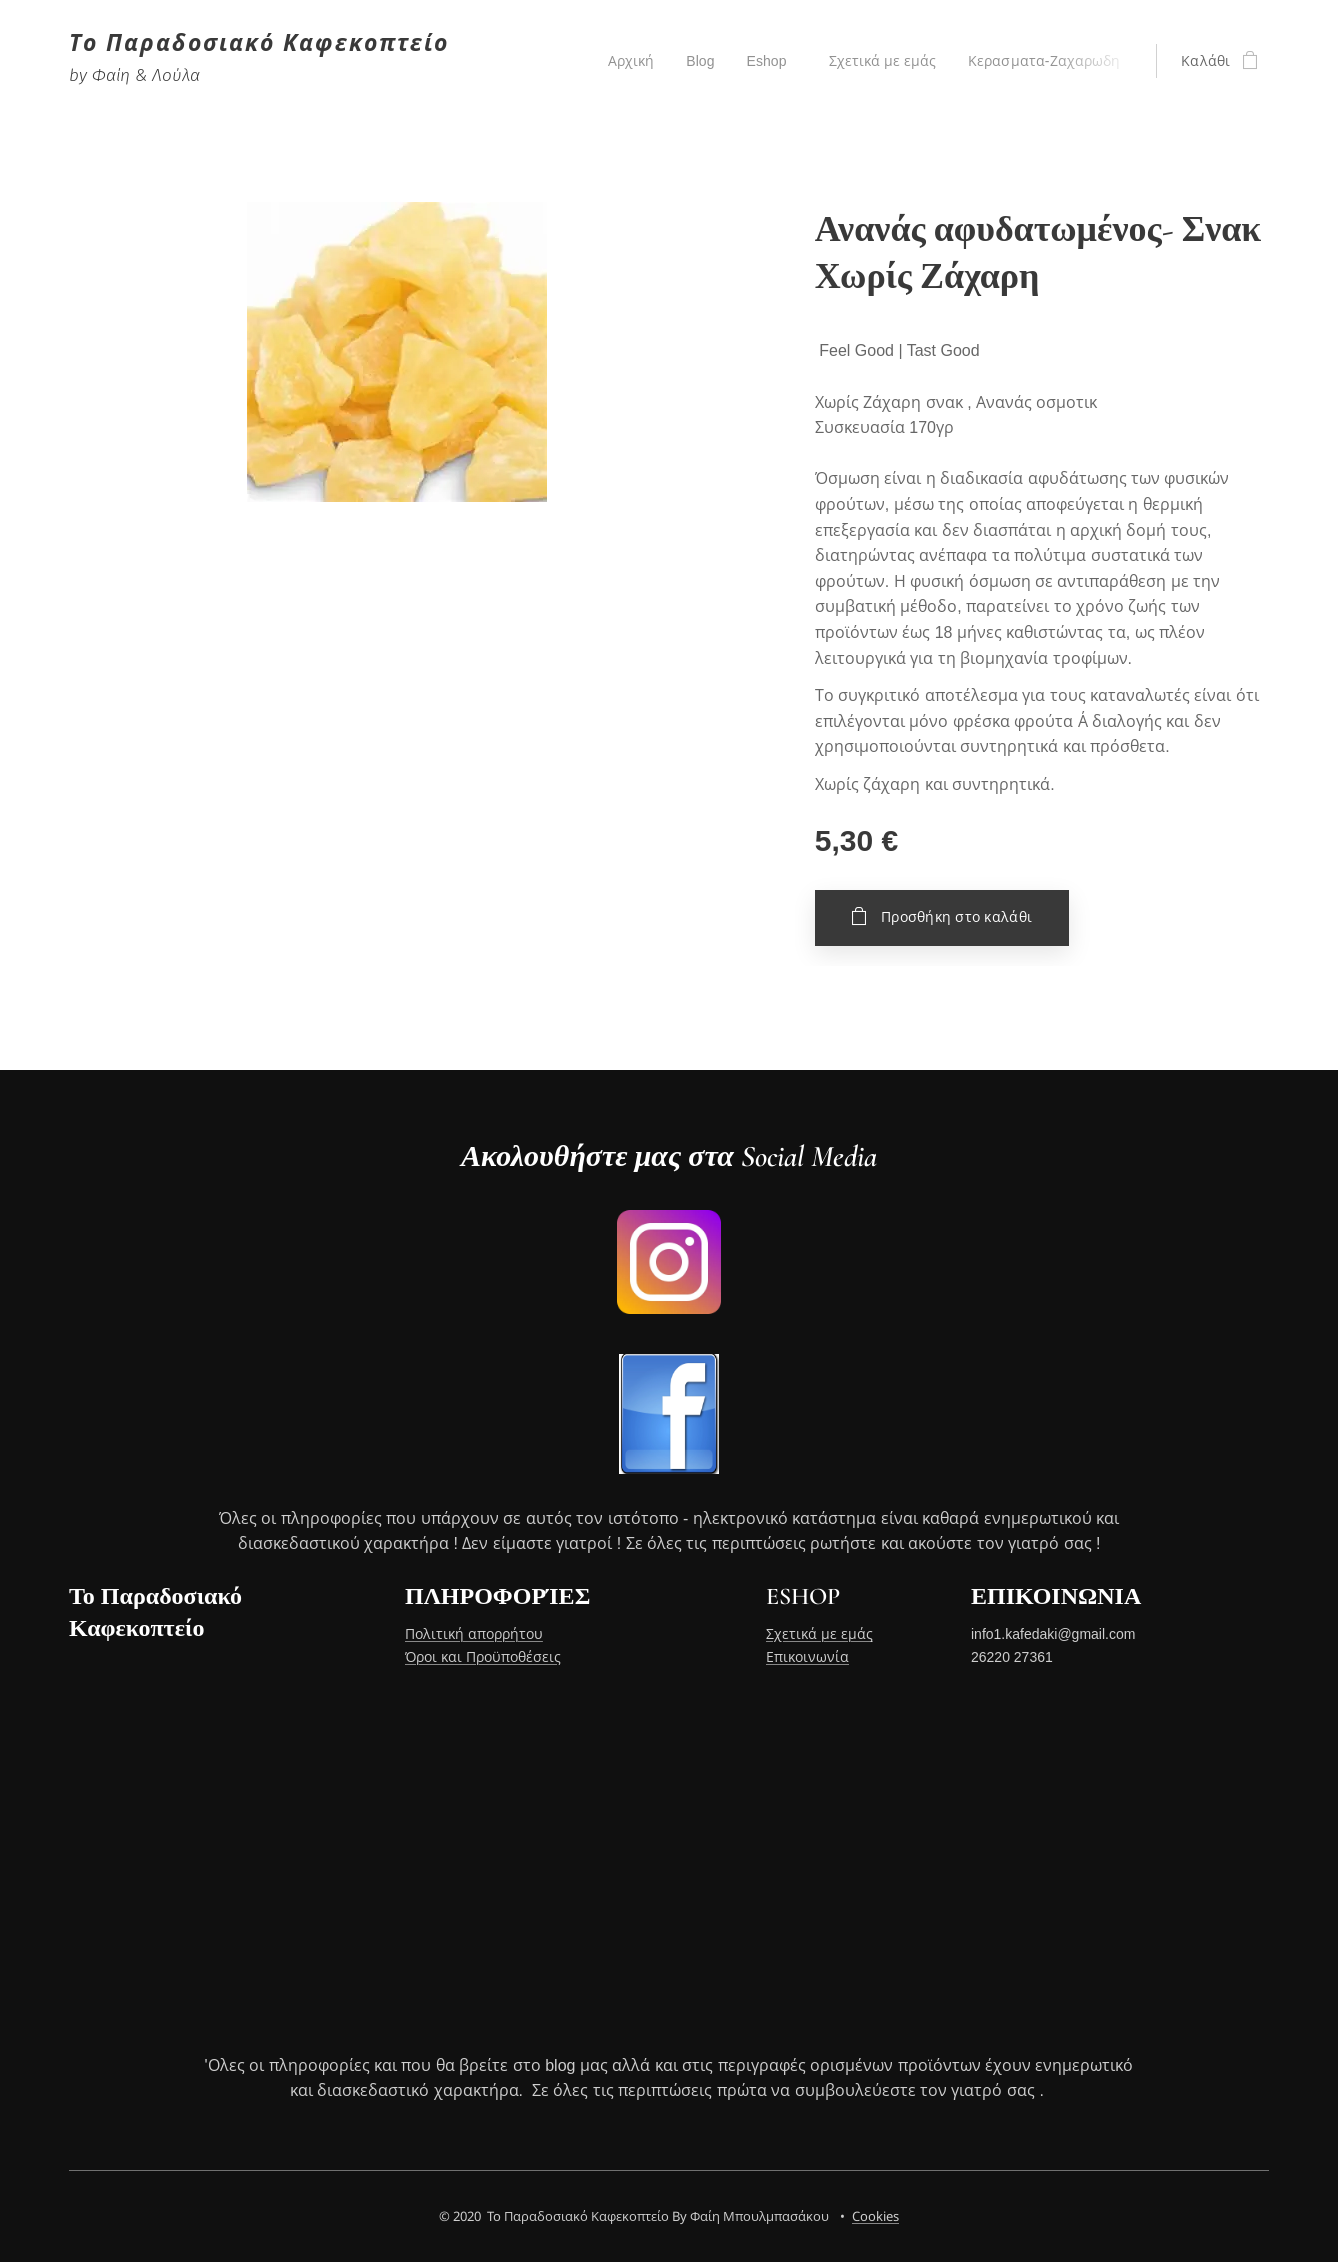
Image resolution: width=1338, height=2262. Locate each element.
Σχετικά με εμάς (819, 1634)
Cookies (875, 2216)
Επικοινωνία (807, 1657)
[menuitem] (626, 61)
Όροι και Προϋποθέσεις (483, 1657)
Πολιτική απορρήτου (474, 1634)
